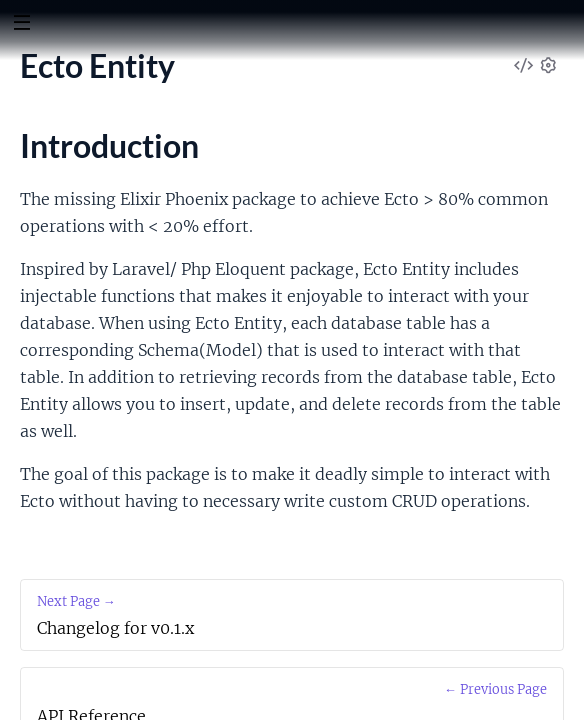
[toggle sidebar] (21, 25)
